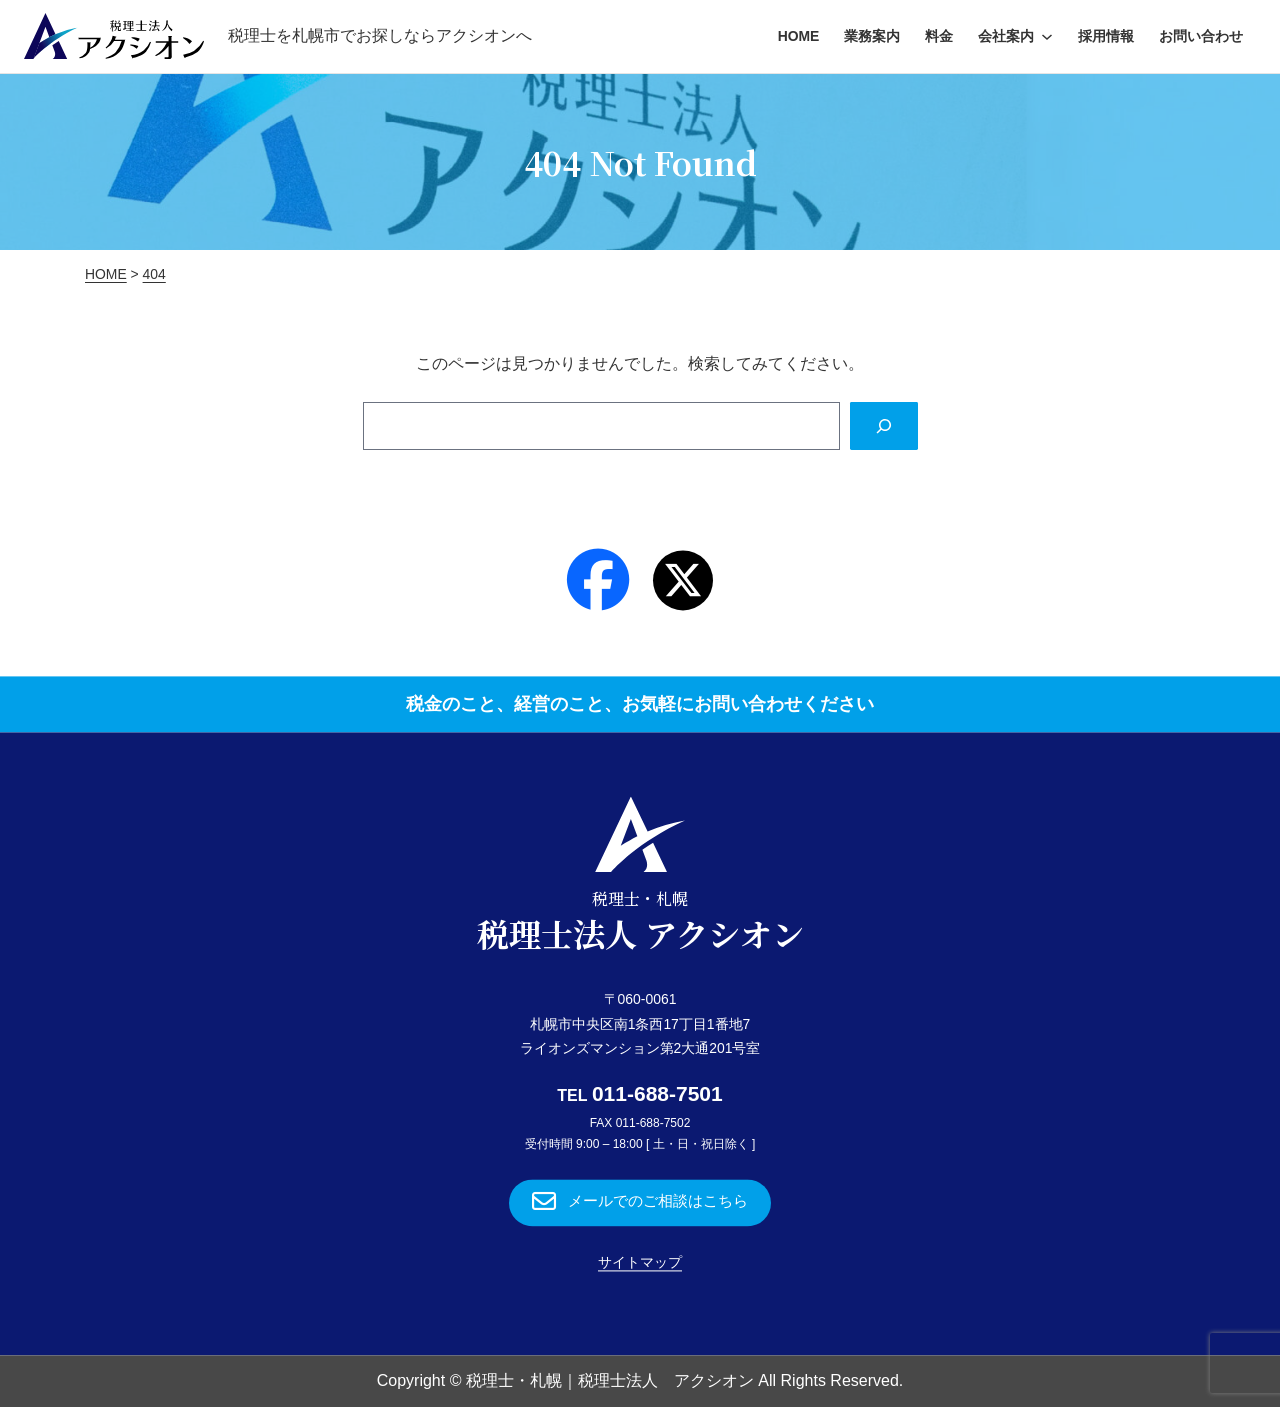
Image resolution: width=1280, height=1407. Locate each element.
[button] (639, 1202)
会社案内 (1006, 36)
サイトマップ (640, 1263)
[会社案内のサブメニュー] (1047, 36)
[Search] (882, 426)
